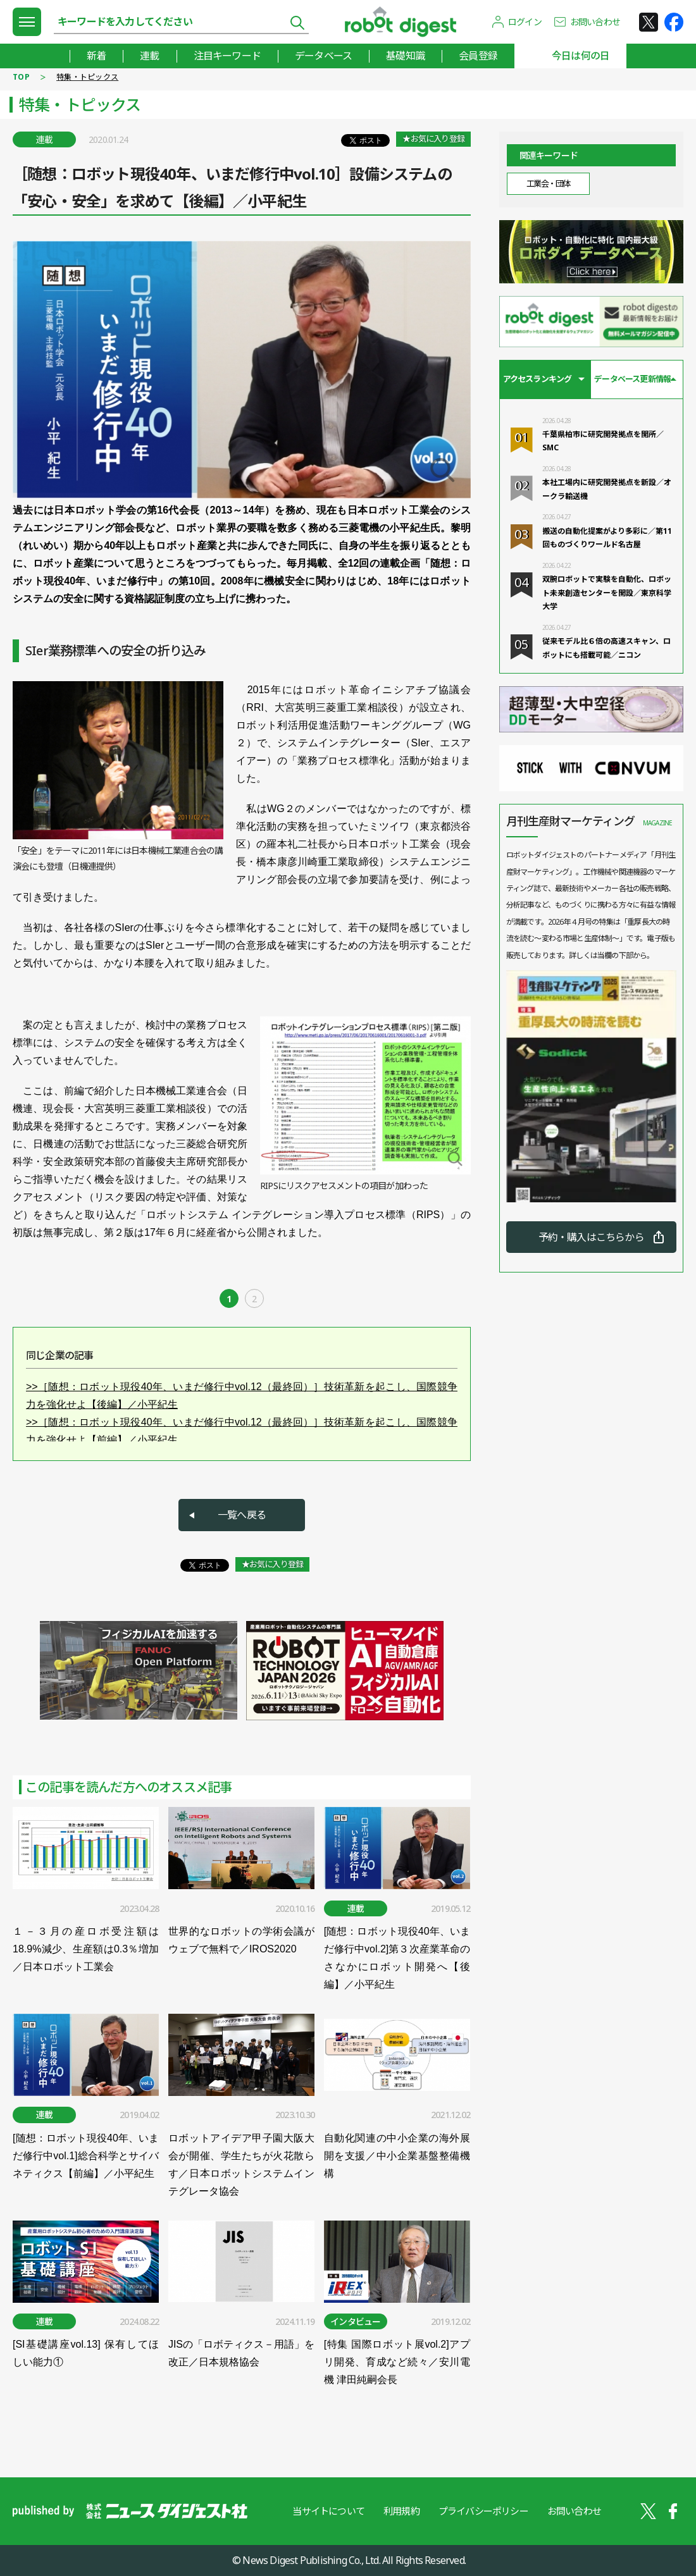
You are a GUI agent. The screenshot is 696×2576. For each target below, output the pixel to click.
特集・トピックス (87, 76)
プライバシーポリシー (483, 2511)
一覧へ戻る (242, 1515)
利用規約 (401, 2511)
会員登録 (478, 56)
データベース (323, 56)
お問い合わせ (595, 22)
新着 (96, 56)
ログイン (525, 22)
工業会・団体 (548, 183)
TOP (21, 76)
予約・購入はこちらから (591, 1237)
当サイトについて (328, 2511)
